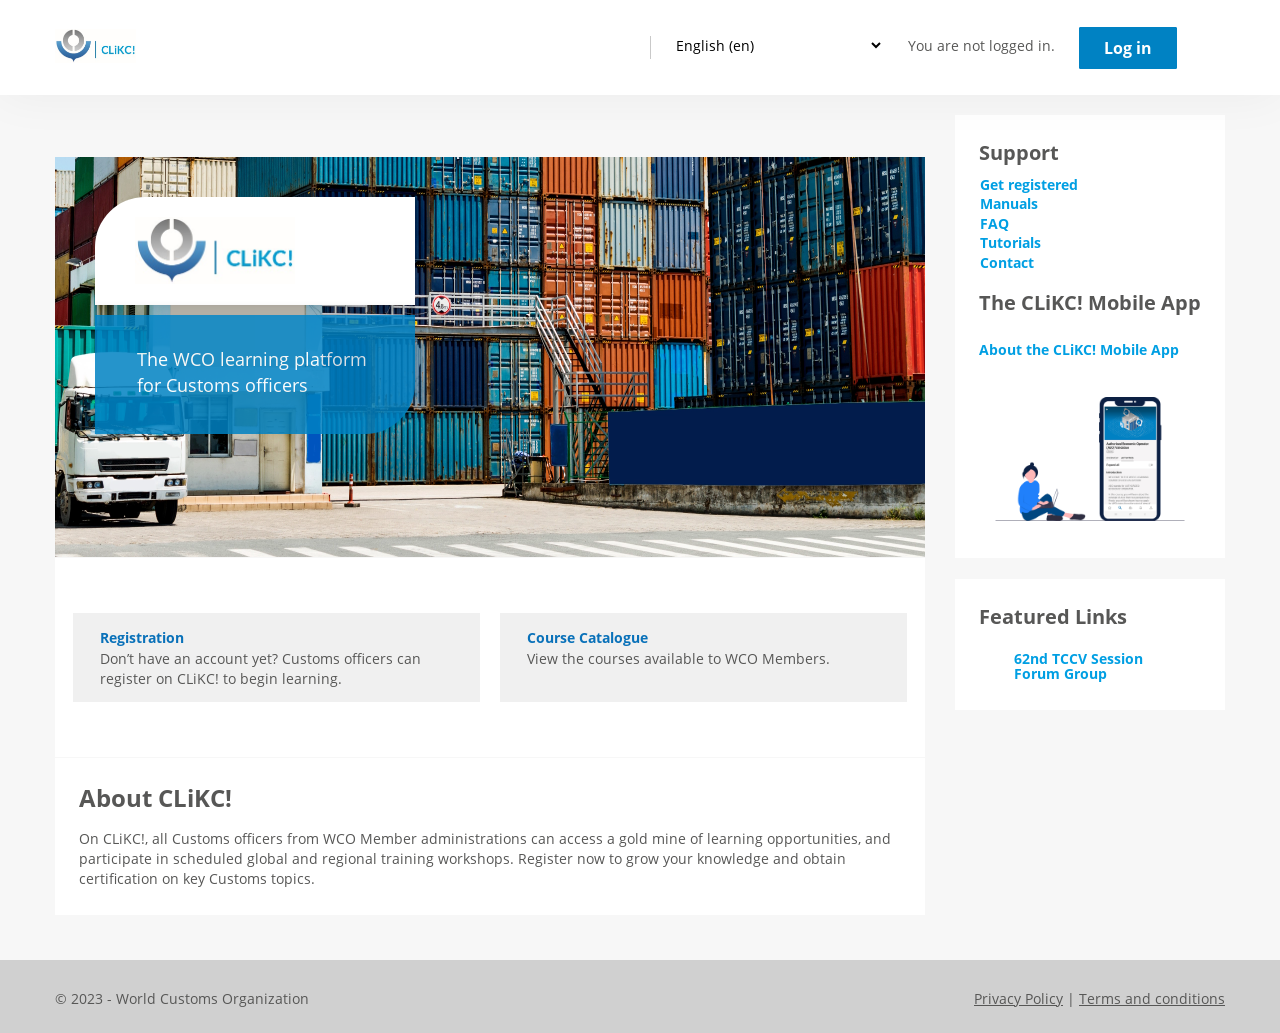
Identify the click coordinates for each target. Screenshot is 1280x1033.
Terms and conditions (1152, 998)
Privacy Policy (1018, 998)
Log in (1128, 48)
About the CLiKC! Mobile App (1079, 349)
